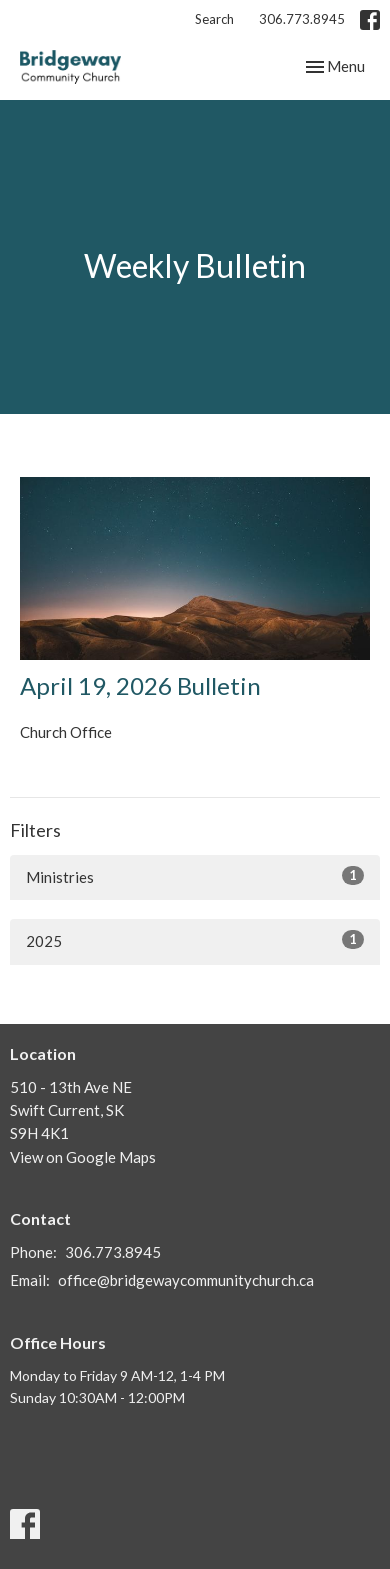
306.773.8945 (302, 19)
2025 (195, 940)
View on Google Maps (83, 1157)
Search (214, 19)
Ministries (195, 876)
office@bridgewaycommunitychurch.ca (186, 1280)
